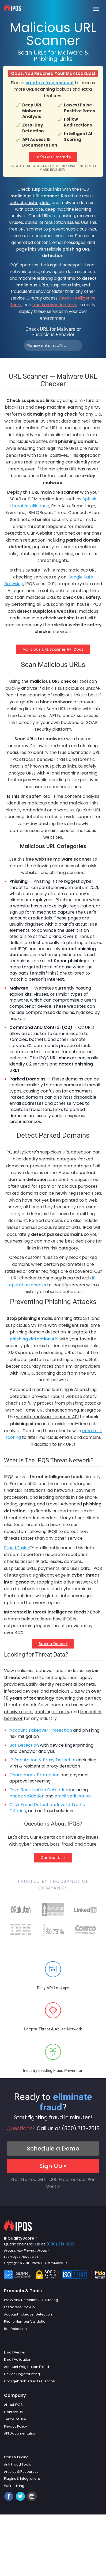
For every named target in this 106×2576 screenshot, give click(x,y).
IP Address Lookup (19, 2307)
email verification (73, 1796)
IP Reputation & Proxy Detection (43, 1760)
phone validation (26, 1796)
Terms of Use (15, 2419)
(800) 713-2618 (81, 2128)
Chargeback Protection (34, 1775)
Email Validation (17, 2359)
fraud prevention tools (54, 305)
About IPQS (13, 2404)
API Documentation (20, 2433)
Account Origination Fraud (26, 2366)
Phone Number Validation (26, 2321)
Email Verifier (15, 2352)
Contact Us (13, 2412)
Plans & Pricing (16, 2457)
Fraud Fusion (17, 1548)
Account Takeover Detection (28, 2314)
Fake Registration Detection (38, 1790)
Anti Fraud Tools (17, 2464)
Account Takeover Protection (40, 1730)
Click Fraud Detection (32, 1804)
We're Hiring (14, 2485)
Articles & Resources (21, 2471)
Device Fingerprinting (22, 2374)
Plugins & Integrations (22, 2478)
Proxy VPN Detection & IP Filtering (31, 2300)
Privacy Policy (15, 2426)
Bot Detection (24, 1745)
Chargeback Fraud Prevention (29, 2381)
